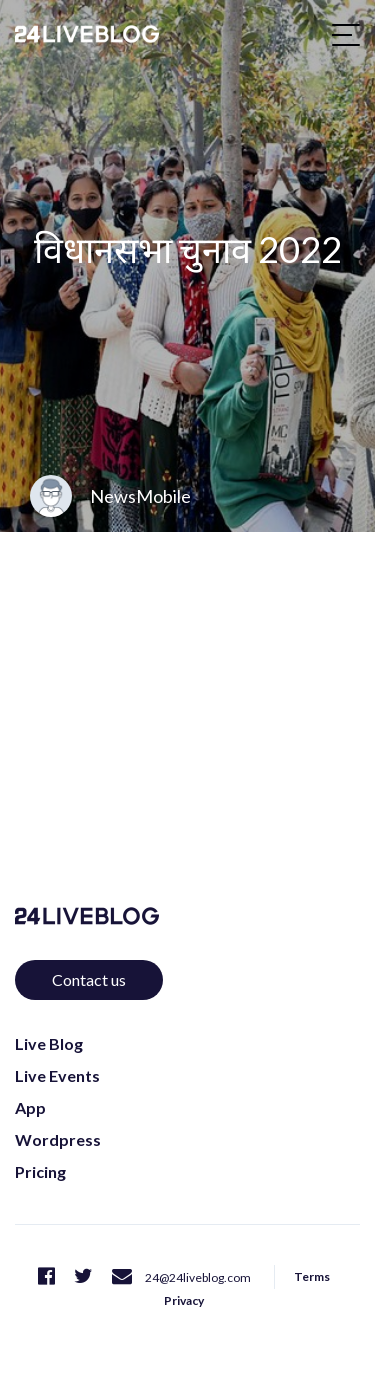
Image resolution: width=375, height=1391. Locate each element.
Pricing (40, 1171)
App (30, 1107)
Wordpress (58, 1139)
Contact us (89, 979)
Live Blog (49, 1043)
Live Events (57, 1075)
